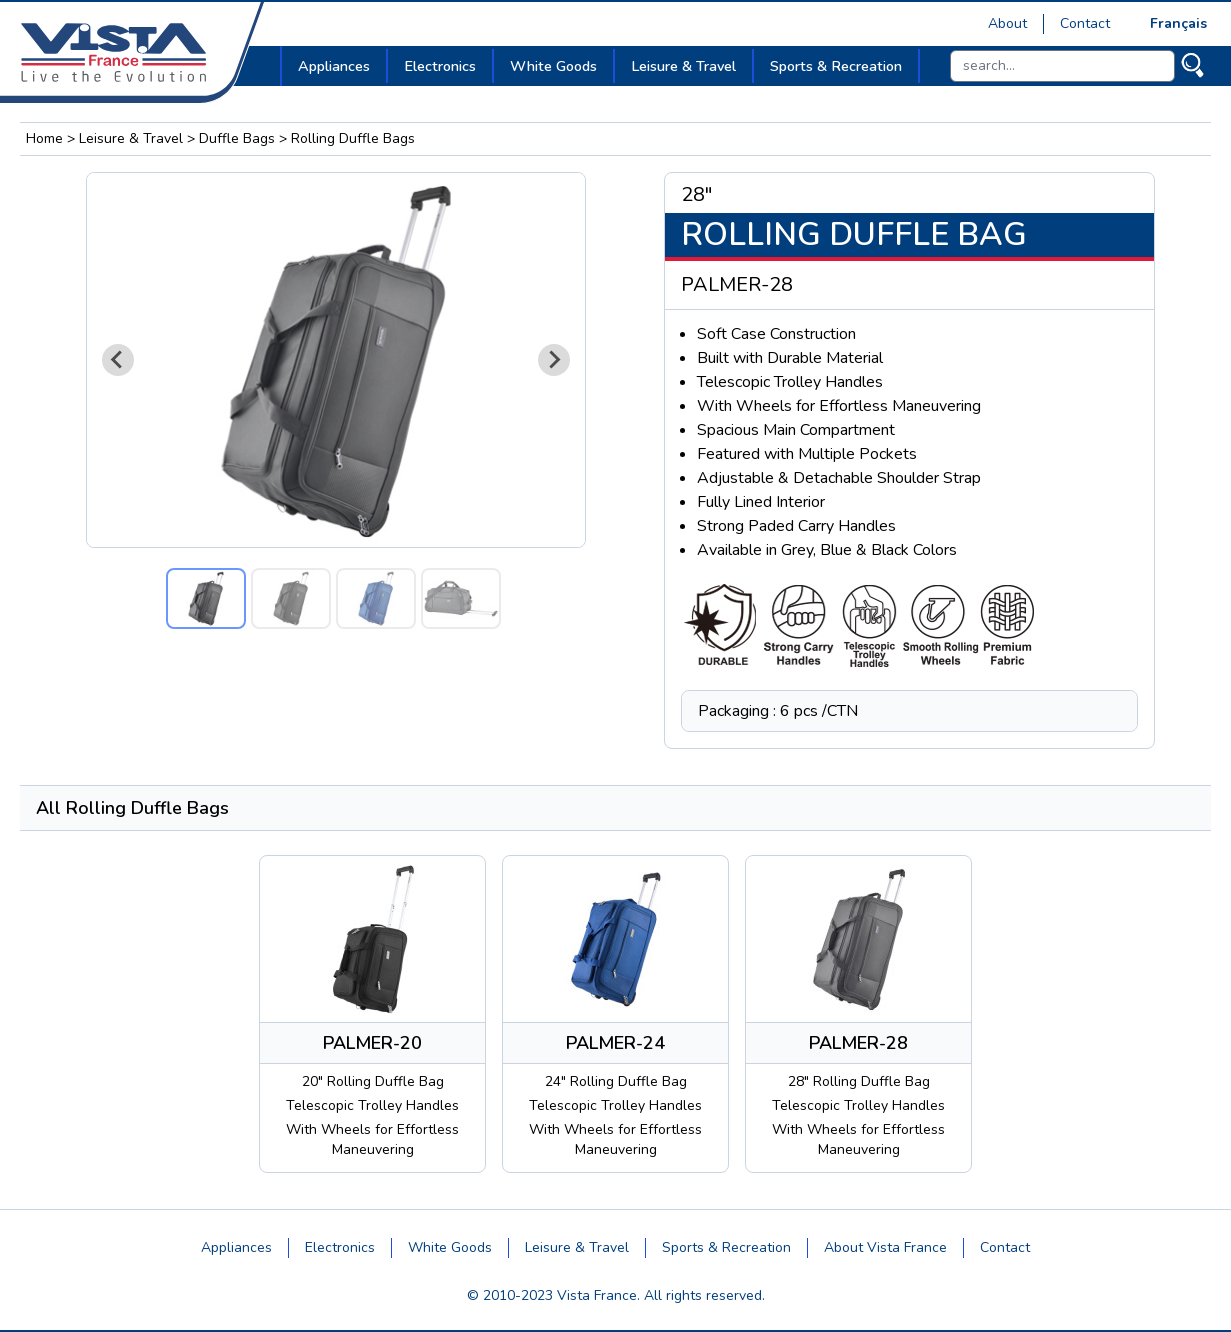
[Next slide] (554, 360)
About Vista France (885, 1247)
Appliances (236, 1247)
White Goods (450, 1247)
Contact (1085, 23)
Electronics (340, 1247)
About (1007, 23)
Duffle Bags (237, 138)
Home (44, 138)
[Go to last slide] (118, 360)
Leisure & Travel (131, 138)
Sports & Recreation (726, 1247)
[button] (206, 598)
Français (1178, 23)
